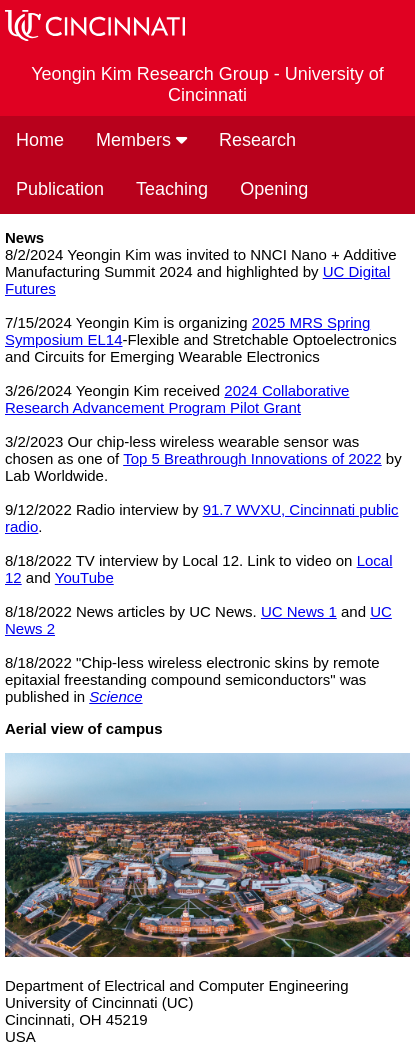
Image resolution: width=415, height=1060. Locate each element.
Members (141, 140)
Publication (60, 189)
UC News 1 (299, 611)
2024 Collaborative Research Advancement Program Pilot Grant (177, 399)
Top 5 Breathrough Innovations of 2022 (252, 458)
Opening (274, 189)
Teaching (172, 189)
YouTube (84, 577)
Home (40, 140)
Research (257, 140)
